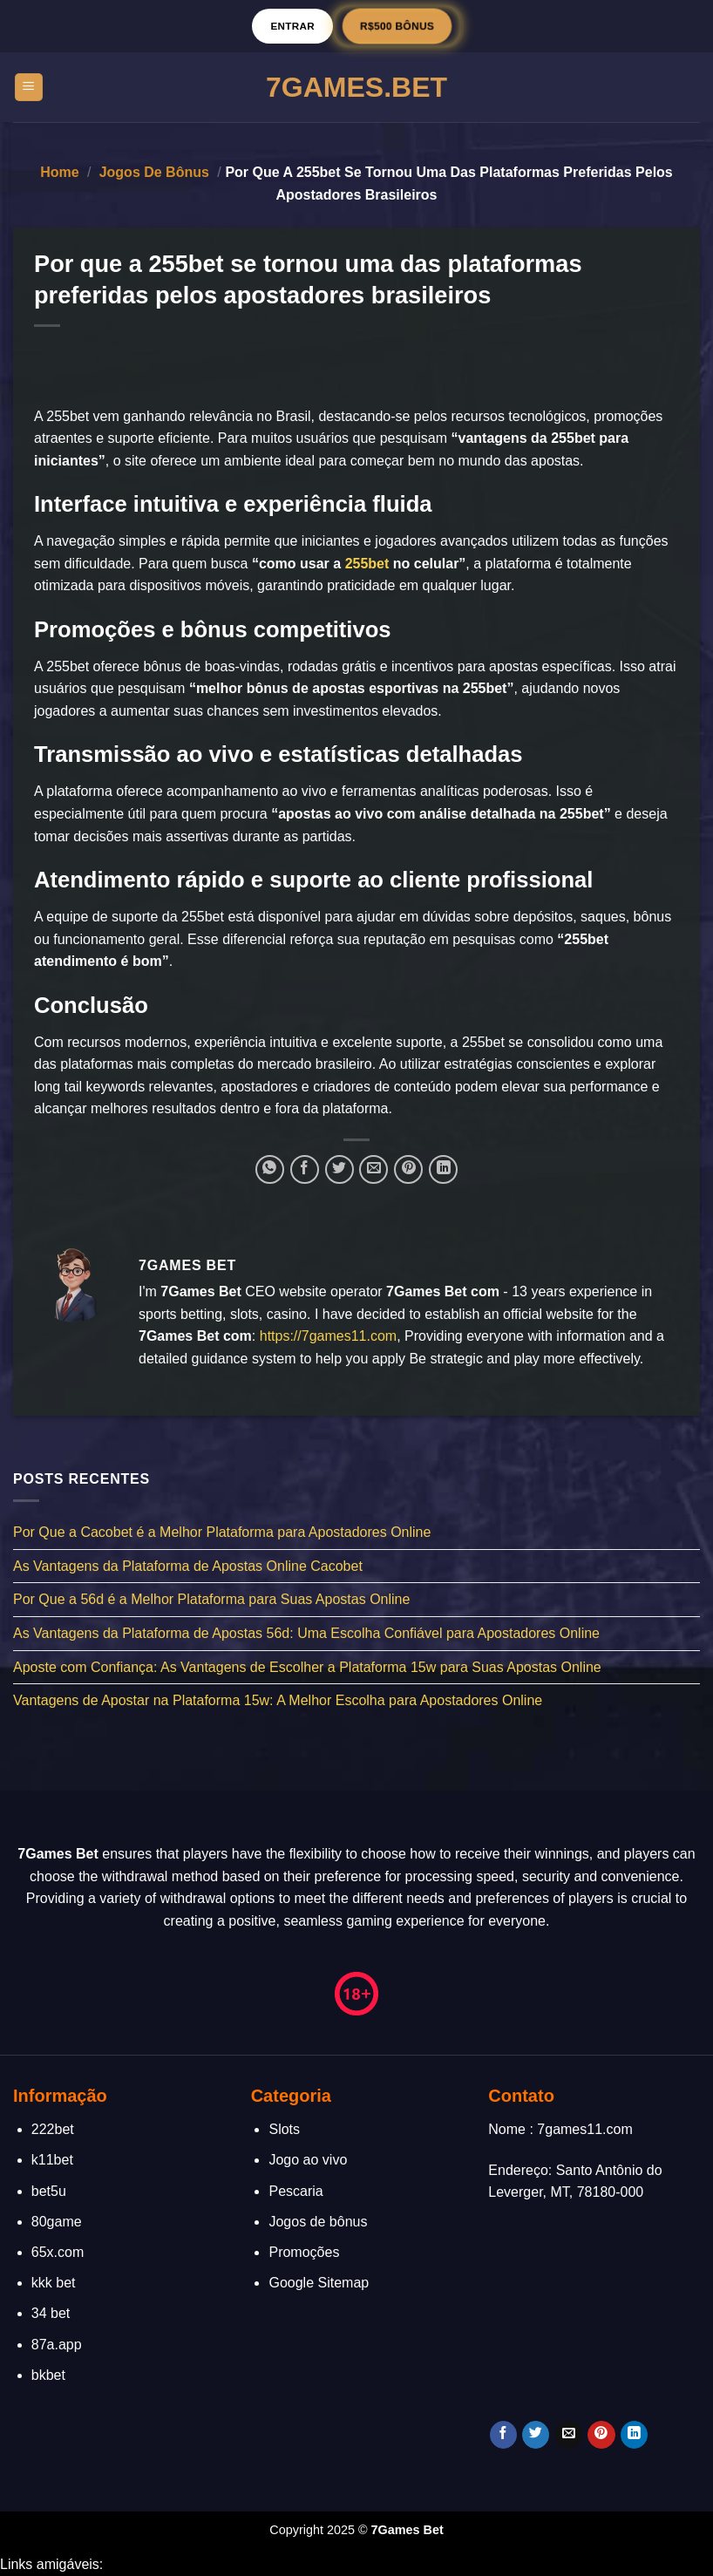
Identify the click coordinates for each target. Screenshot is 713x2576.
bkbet (48, 2375)
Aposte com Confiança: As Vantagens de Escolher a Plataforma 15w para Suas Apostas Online (307, 1667)
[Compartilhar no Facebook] (304, 1169)
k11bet (52, 2159)
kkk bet (53, 2282)
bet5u (48, 2191)
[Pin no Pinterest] (408, 1169)
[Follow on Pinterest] (601, 2435)
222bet (52, 2129)
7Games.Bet (356, 87)
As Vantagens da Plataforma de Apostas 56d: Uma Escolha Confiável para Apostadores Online (306, 1633)
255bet (367, 563)
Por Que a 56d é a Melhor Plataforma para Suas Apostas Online (211, 1600)
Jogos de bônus (154, 172)
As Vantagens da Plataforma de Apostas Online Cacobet (188, 1566)
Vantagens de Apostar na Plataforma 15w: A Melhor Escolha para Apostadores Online (277, 1701)
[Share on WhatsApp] (269, 1169)
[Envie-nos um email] (568, 2435)
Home (59, 172)
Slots (284, 2129)
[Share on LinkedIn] (443, 1169)
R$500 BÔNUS (397, 25)
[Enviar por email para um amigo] (373, 1169)
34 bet (50, 2313)
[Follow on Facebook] (503, 2435)
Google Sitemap (318, 2282)
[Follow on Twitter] (535, 2435)
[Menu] (29, 87)
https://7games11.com (328, 1336)
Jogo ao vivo (307, 2159)
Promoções (303, 2252)
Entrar (292, 25)
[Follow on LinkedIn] (634, 2435)
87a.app (56, 2344)
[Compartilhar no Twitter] (339, 1169)
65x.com (57, 2252)
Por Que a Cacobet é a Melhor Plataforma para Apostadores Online (222, 1533)
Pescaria (295, 2191)
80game (56, 2221)
